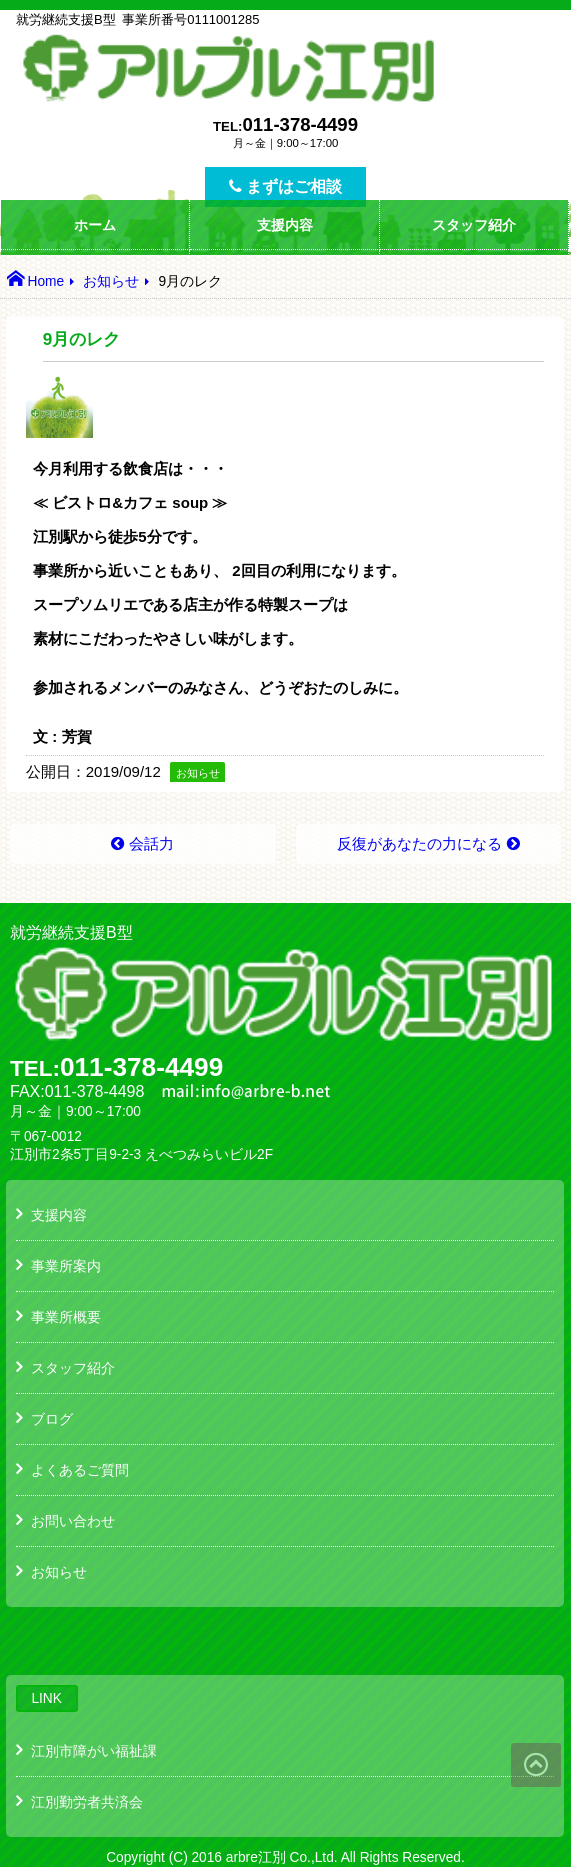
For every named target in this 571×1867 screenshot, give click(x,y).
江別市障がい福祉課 (94, 1751)
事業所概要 (66, 1317)
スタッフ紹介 (474, 225)
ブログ (52, 1419)
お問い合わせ (73, 1521)
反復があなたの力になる (419, 843)
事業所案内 (66, 1266)
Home (45, 281)
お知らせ (111, 281)
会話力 (151, 843)
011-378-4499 (300, 124)
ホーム (95, 225)
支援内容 (285, 225)
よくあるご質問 (80, 1470)
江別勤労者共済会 (87, 1802)
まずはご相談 (285, 186)
